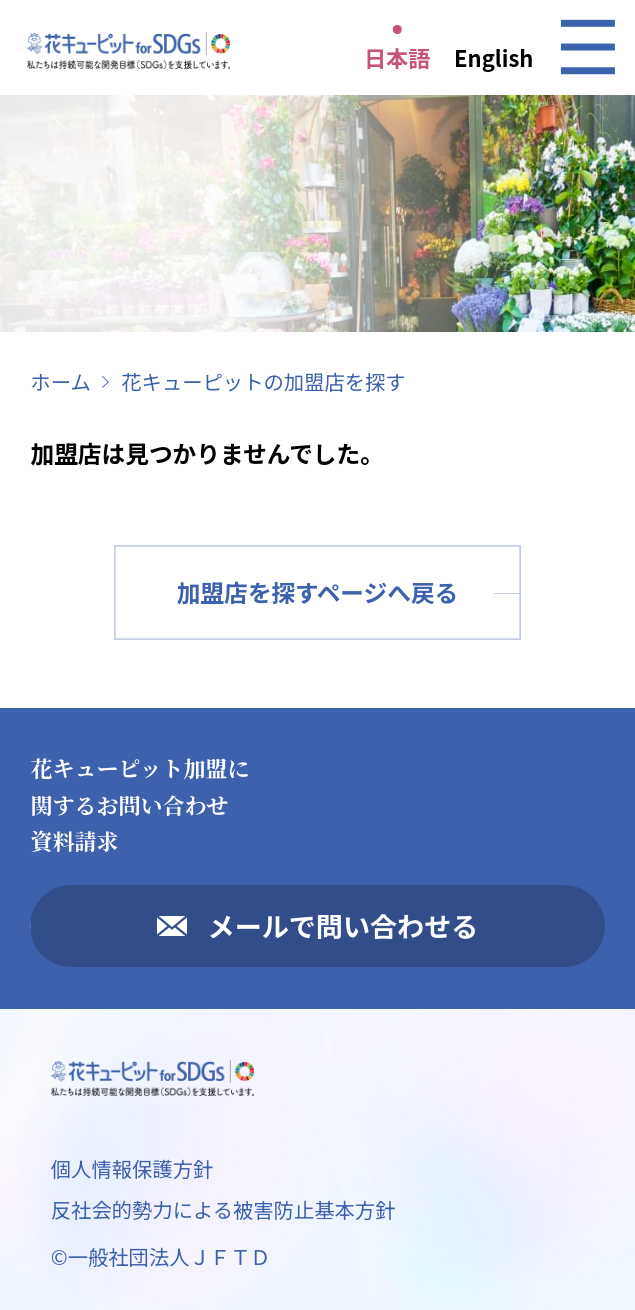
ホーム (60, 381)
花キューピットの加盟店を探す (263, 381)
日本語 (397, 57)
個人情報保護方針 (132, 1168)
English (493, 57)
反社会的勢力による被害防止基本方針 (223, 1209)
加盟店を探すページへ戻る (318, 592)
